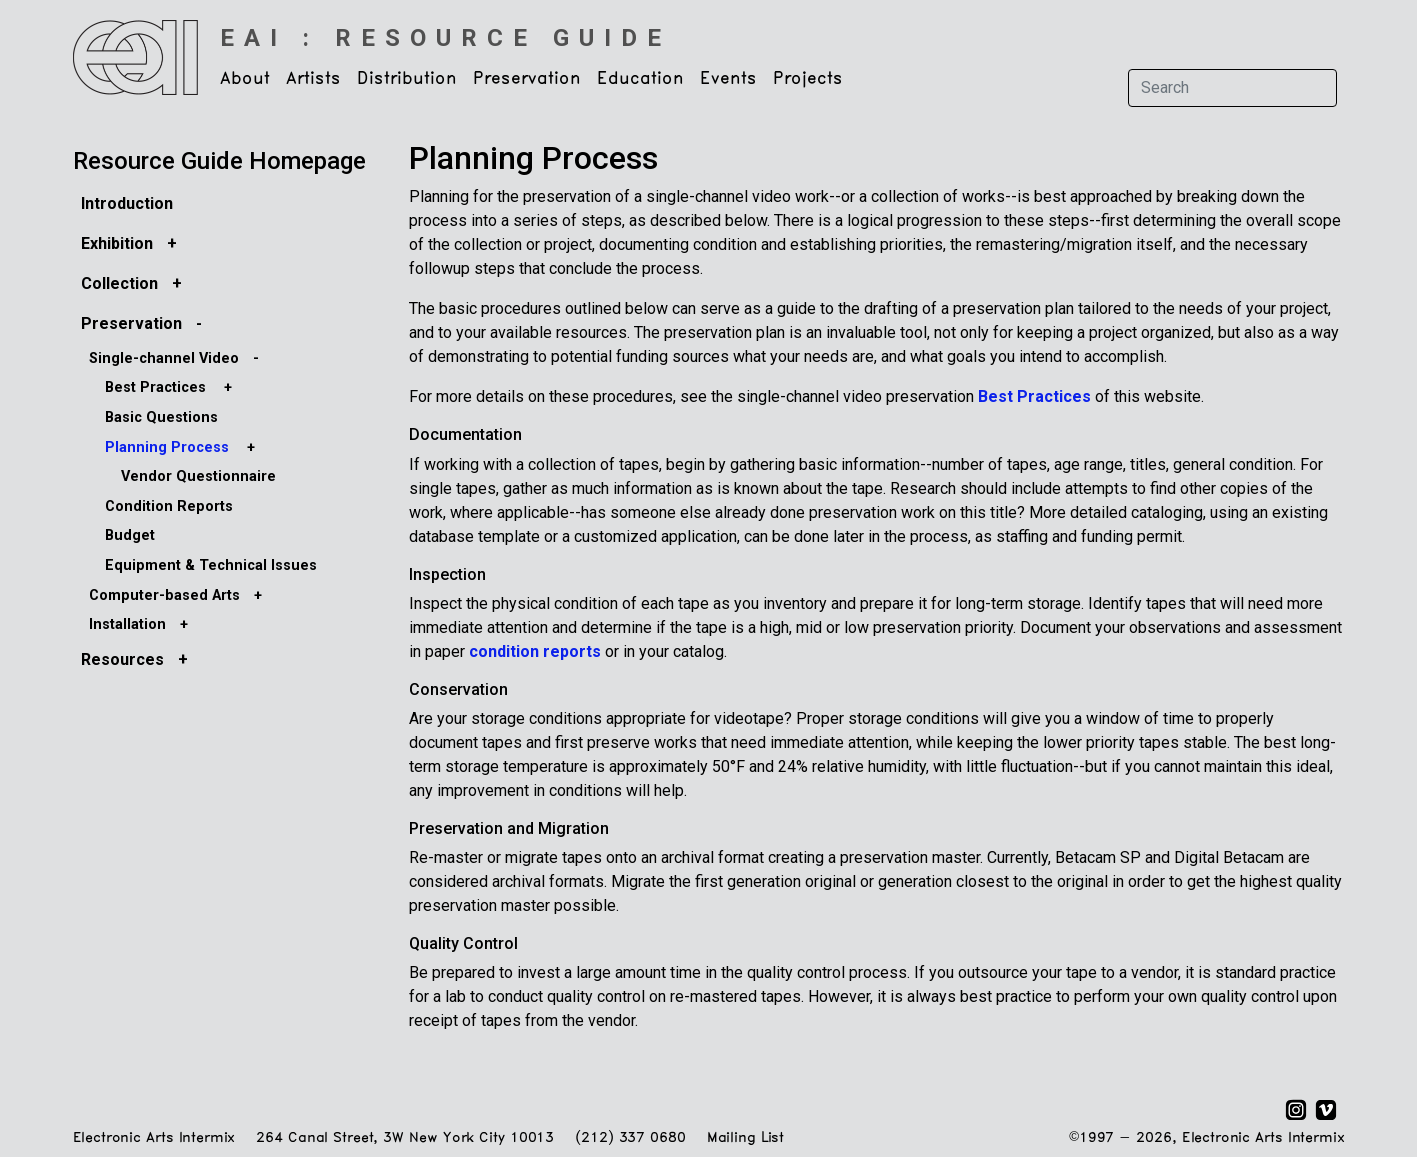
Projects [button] (808, 79)
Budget (130, 535)
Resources (122, 659)
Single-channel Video (164, 358)
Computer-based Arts (164, 595)
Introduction (127, 203)
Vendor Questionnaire (198, 476)
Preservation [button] (527, 79)
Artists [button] (313, 79)
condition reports (535, 651)
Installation (127, 624)
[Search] (1232, 88)
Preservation (131, 323)
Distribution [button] (407, 79)
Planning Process (167, 447)
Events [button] (728, 79)
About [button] (245, 79)
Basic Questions (161, 417)
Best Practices (155, 387)
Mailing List (745, 1138)
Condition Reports (169, 506)
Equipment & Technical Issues (211, 565)
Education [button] (640, 79)
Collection (119, 283)
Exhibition (117, 243)
